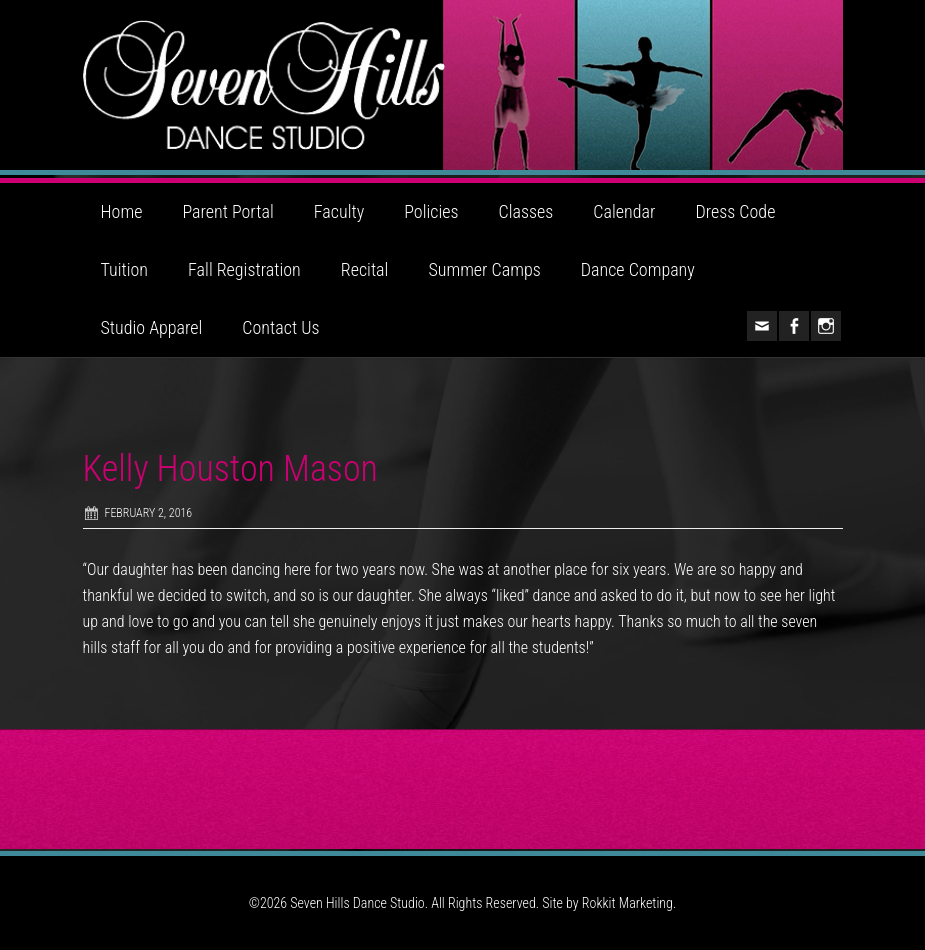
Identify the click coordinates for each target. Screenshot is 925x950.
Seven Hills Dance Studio (463, 85)
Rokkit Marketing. (629, 903)
